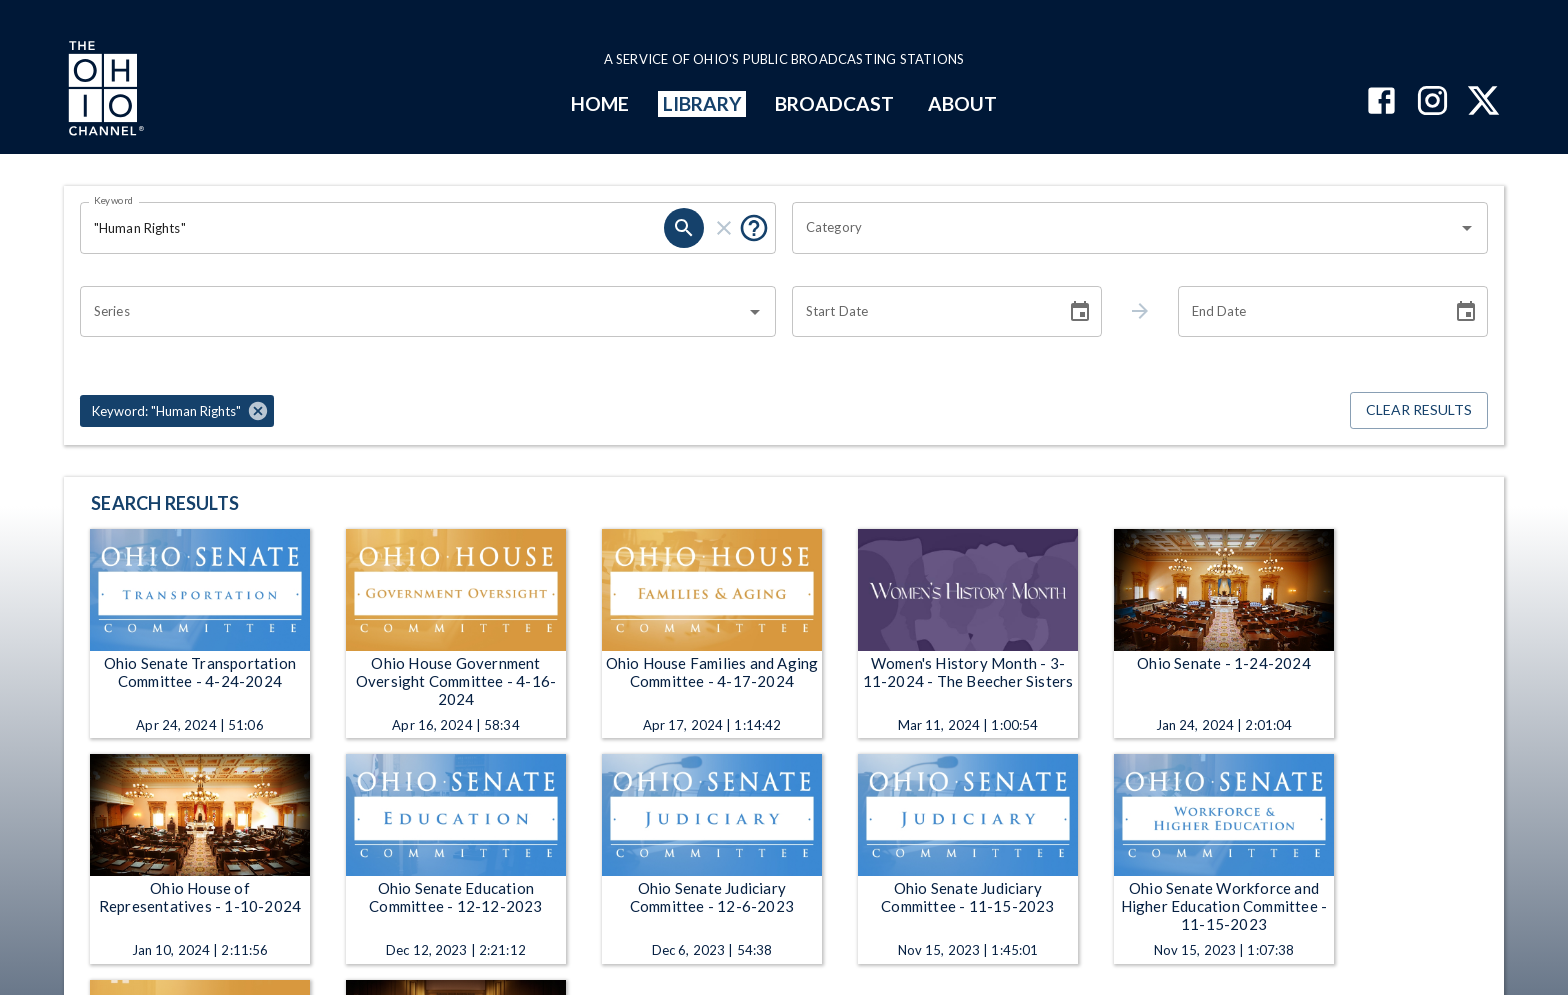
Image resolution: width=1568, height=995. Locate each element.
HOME (600, 103)
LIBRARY (702, 103)
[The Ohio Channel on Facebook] (1381, 102)
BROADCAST (835, 103)
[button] (177, 411)
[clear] (724, 228)
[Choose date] (1080, 312)
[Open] (1467, 228)
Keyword (114, 200)
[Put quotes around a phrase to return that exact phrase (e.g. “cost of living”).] (754, 228)
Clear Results (1419, 410)
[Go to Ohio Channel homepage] (104, 91)
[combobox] (1125, 228)
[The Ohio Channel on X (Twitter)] (1483, 102)
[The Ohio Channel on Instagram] (1432, 102)
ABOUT (962, 103)
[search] (684, 228)
